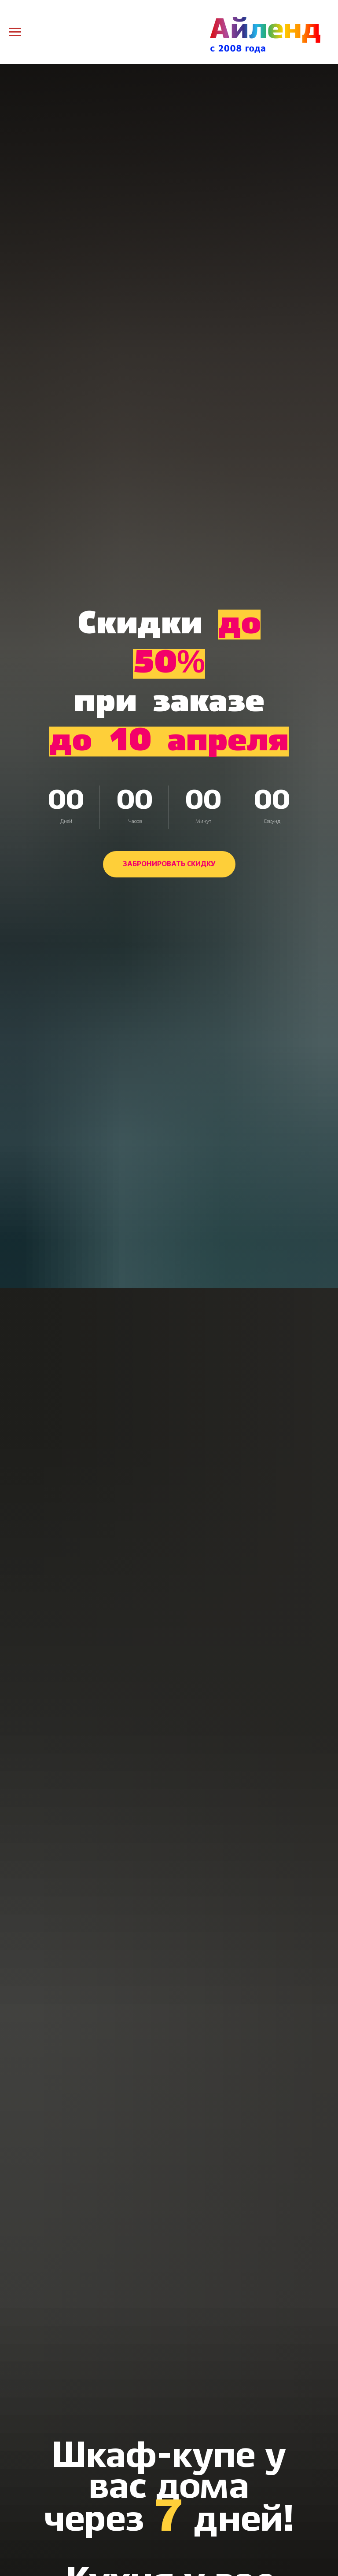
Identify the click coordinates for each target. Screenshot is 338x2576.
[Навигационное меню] (15, 32)
